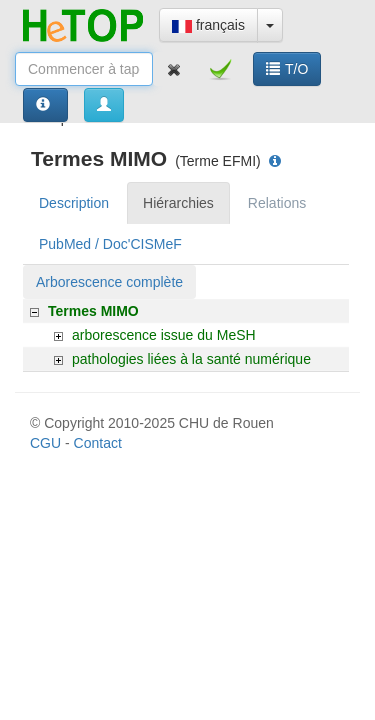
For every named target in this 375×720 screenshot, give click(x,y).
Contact (98, 443)
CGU (45, 443)
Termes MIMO (93, 311)
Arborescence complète (109, 282)
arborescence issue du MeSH (164, 335)
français (208, 25)
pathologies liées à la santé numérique (191, 359)
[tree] (186, 335)
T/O (287, 69)
